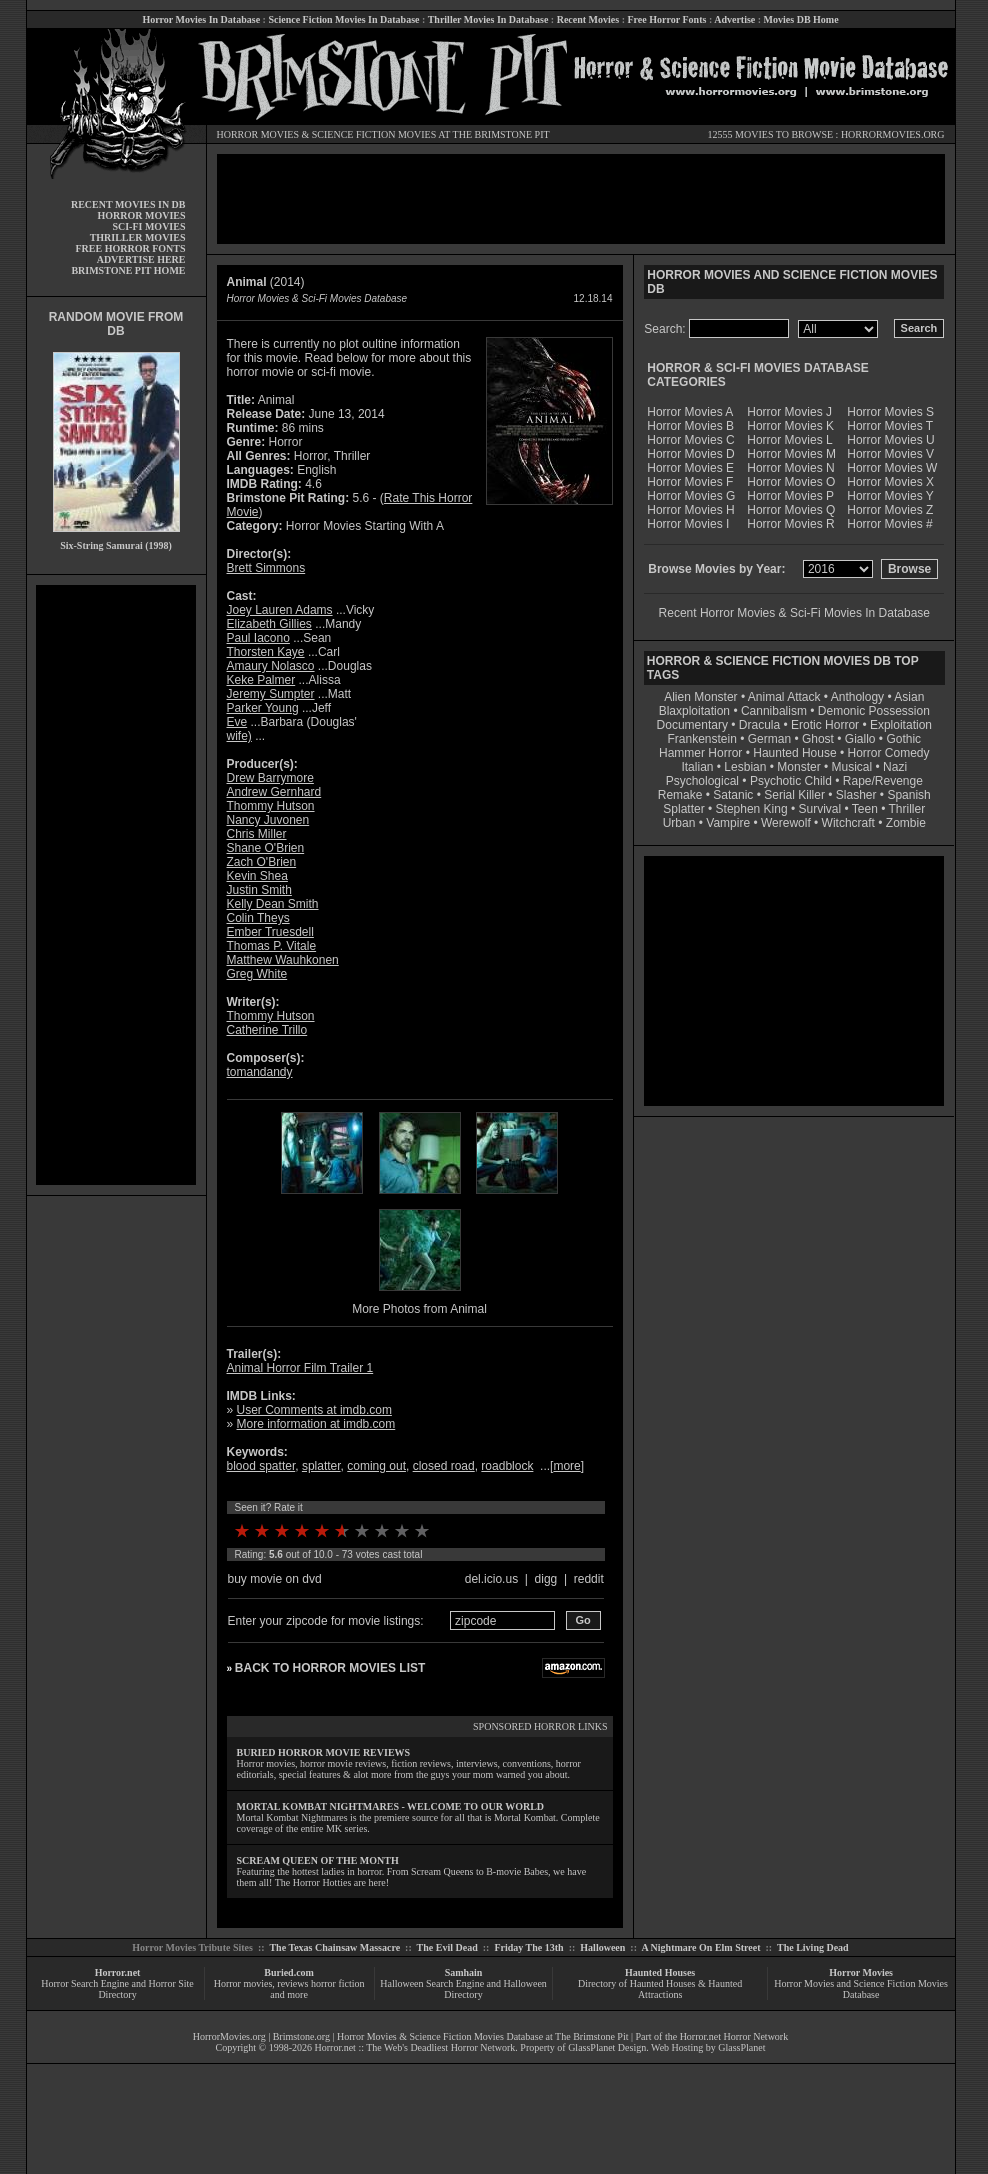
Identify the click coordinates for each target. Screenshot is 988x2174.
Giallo (860, 739)
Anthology (857, 697)
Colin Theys (258, 918)
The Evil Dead (447, 1947)
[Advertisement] (116, 885)
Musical (852, 767)
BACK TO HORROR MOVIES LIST (330, 1668)
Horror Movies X (890, 482)
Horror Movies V (890, 454)
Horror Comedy (889, 753)
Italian (697, 767)
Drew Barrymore (270, 778)
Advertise (734, 19)
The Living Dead (813, 1947)
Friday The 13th (528, 1947)
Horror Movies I (688, 524)
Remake (680, 795)
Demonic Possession (874, 711)
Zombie (906, 823)
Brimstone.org (301, 2036)
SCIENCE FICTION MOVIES (374, 134)
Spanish (908, 795)
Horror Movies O (791, 482)
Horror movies (243, 1983)
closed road (444, 1466)
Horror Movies (861, 1972)
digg (546, 1579)
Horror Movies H (690, 510)
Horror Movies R (790, 524)
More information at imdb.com (316, 1424)
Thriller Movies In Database (488, 19)
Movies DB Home (801, 19)
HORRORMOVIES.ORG (893, 134)
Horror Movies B (690, 426)
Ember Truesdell (270, 932)
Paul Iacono (258, 638)
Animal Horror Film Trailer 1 (300, 1368)
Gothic (903, 739)
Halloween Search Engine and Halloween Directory (463, 1989)
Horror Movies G (691, 496)
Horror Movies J (789, 412)
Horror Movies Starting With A (365, 526)
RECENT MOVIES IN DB (128, 204)
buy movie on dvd (275, 1579)
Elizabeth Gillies (269, 624)
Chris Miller (257, 834)
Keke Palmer (261, 680)
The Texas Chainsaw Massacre (334, 1947)
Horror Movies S (890, 412)
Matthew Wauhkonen (283, 960)
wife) (239, 736)
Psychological (702, 781)
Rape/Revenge (883, 781)
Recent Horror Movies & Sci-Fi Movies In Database (794, 613)
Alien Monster (700, 697)
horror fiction (338, 1983)
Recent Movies (588, 19)
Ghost (818, 739)
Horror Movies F (690, 482)
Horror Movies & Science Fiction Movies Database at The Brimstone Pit (482, 2036)
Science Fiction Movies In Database (343, 19)
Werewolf (786, 823)
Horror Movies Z (890, 510)
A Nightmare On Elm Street (700, 1947)
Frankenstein (701, 739)
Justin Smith (259, 890)
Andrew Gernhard (274, 792)
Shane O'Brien (266, 848)
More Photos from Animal (419, 1309)
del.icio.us (491, 1579)
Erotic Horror (825, 725)
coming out (376, 1466)
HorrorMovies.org (229, 2036)
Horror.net (118, 1972)
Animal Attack (784, 697)
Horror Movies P (790, 496)
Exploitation (901, 725)
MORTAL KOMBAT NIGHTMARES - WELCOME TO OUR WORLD (391, 1806)
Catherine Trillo (267, 1030)
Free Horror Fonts (667, 19)
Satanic (733, 795)
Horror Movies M (791, 454)
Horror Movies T (890, 426)
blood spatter (261, 1466)
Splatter (683, 809)
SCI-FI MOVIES (148, 226)
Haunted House (794, 753)
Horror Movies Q (791, 510)
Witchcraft (848, 823)
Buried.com (289, 1972)
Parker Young (263, 708)
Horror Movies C (690, 440)
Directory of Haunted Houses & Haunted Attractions (660, 1989)
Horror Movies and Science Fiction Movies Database (861, 1989)
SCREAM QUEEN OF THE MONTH (318, 1860)
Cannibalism (774, 711)
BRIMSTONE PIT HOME (128, 270)
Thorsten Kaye (266, 652)
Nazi (895, 767)
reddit (589, 1579)
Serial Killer (794, 795)
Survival (820, 809)
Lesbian (746, 767)
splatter (321, 1466)
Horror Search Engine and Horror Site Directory (117, 1989)
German (769, 739)
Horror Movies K (790, 426)
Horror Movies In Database (201, 19)
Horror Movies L (789, 440)
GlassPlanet (741, 2047)
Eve (237, 722)
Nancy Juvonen (268, 820)
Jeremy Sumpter (271, 694)
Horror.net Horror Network (734, 2036)
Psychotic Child (791, 781)
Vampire (728, 823)
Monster (798, 767)
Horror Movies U (890, 440)
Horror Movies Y (890, 496)
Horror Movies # (889, 524)
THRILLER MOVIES (138, 237)
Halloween (602, 1947)
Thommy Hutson (271, 806)
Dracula (759, 725)
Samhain (464, 1972)
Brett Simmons (266, 568)
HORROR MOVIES (258, 134)
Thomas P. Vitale (272, 946)
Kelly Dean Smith (273, 904)
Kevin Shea (257, 876)
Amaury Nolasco (271, 666)
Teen (865, 809)
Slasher (856, 795)
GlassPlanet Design (607, 2047)
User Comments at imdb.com (314, 1410)
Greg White (257, 974)
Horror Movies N (790, 468)
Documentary (692, 725)
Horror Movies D (690, 454)
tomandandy (260, 1072)
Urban (679, 823)
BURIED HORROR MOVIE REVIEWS (324, 1752)
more (566, 1466)
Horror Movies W (892, 468)
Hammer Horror (700, 753)
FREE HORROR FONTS (130, 248)
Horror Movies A (690, 412)
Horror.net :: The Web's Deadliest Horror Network (415, 2047)
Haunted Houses (660, 1972)
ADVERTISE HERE (141, 259)
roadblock (507, 1466)
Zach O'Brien (262, 862)
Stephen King (752, 809)
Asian (909, 697)
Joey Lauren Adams (280, 610)
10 (422, 1531)
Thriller (907, 809)
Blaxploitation (694, 711)
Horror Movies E (690, 468)
